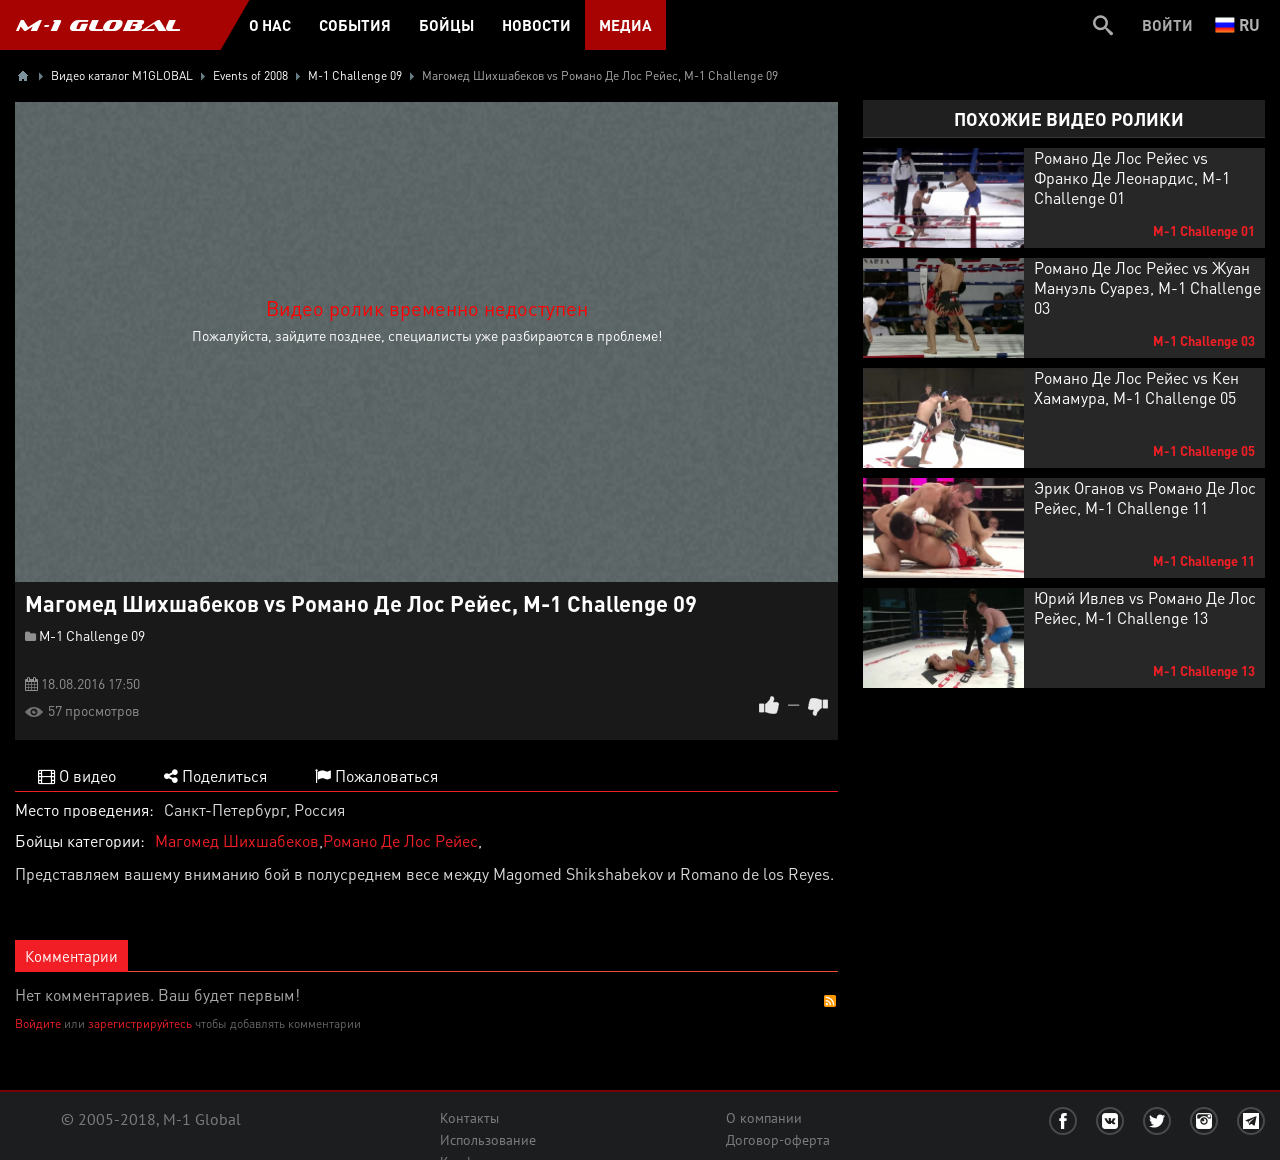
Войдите (38, 1023)
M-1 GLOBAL (98, 25)
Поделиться (215, 775)
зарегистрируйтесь (140, 1023)
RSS (830, 1001)
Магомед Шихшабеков (237, 840)
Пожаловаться (376, 775)
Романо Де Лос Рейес (400, 840)
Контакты (469, 1118)
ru (1237, 24)
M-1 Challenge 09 (92, 635)
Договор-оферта (778, 1140)
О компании (764, 1118)
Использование (488, 1140)
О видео (77, 775)
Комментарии (71, 956)
